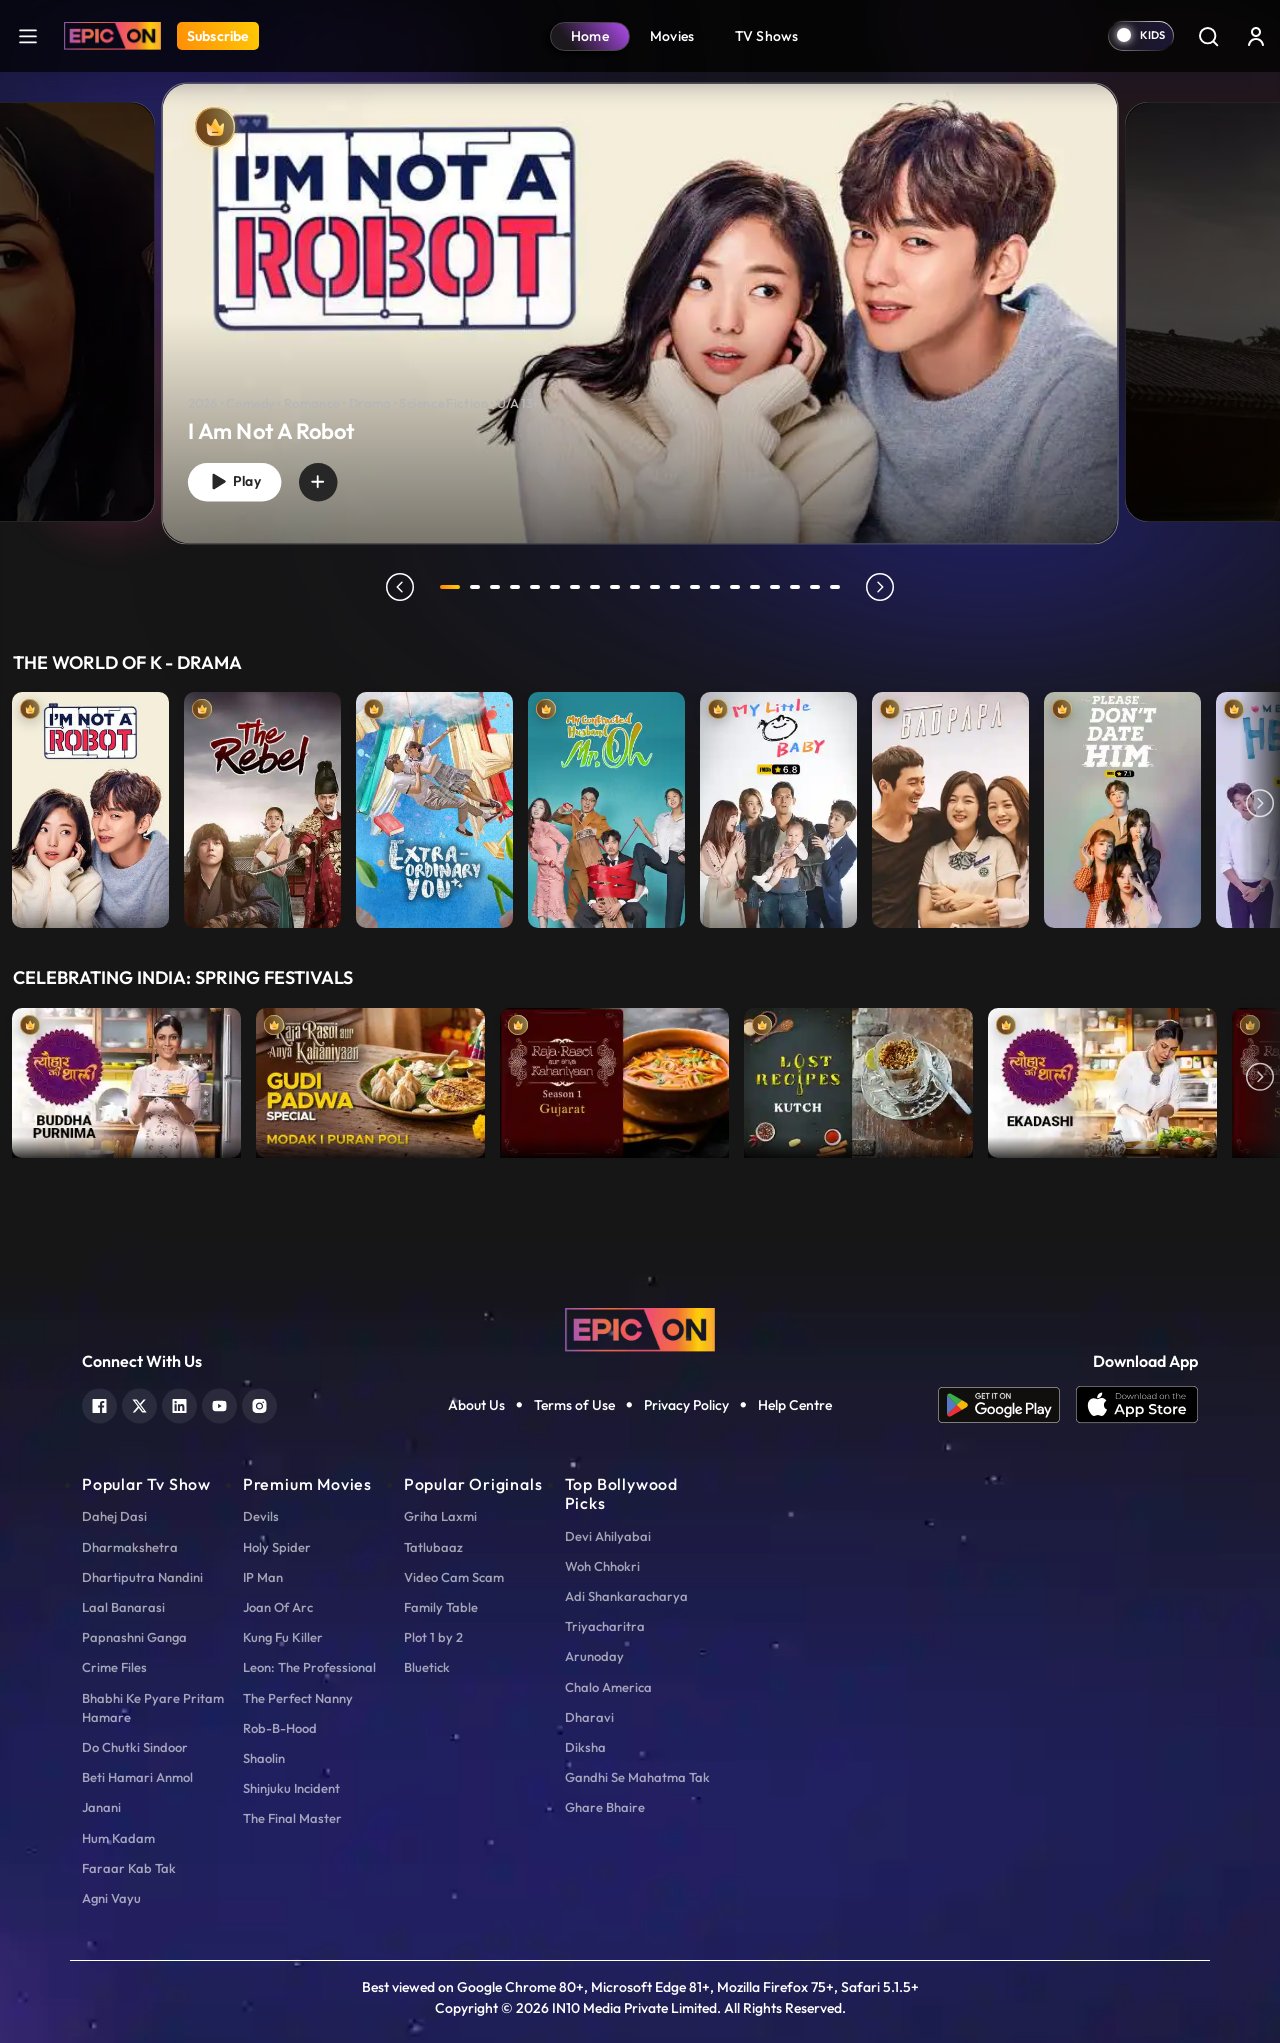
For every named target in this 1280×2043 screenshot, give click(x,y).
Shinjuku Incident (291, 1788)
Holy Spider (277, 1547)
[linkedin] (179, 1403)
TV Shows (767, 36)
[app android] (1007, 1405)
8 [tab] (598, 587)
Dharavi (589, 1717)
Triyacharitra (605, 1626)
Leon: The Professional (309, 1667)
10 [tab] (638, 587)
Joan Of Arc (278, 1607)
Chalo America (608, 1687)
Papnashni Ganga (134, 1637)
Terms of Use (574, 1405)
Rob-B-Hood (280, 1728)
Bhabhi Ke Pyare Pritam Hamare (153, 1707)
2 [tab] (478, 587)
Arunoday (594, 1656)
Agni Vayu (111, 1898)
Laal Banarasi (123, 1607)
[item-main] (90, 805)
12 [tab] (678, 587)
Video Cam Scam (454, 1577)
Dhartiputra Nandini (142, 1577)
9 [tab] (618, 587)
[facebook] (99, 1403)
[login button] (1256, 36)
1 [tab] (450, 587)
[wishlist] (330, 479)
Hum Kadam (118, 1838)
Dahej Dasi (114, 1516)
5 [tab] (538, 587)
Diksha (585, 1747)
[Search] (1208, 36)
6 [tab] (558, 587)
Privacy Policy (686, 1405)
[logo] (640, 1328)
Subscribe (218, 36)
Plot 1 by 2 (433, 1637)
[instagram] (259, 1403)
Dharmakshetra (130, 1547)
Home (590, 36)
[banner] (640, 313)
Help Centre (795, 1405)
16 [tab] (758, 587)
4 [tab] (518, 587)
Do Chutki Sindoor (135, 1747)
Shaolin (264, 1758)
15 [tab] (738, 587)
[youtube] (219, 1403)
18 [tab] (798, 587)
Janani (101, 1807)
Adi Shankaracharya (626, 1596)
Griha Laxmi (440, 1516)
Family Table (441, 1607)
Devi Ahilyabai (608, 1536)
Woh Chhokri (602, 1566)
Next (1260, 805)
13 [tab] (698, 587)
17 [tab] (778, 587)
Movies (672, 36)
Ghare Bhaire (605, 1807)
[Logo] (112, 36)
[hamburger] (28, 35)
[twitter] (139, 1403)
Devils (261, 1516)
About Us (476, 1405)
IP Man (263, 1577)
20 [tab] (838, 587)
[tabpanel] (640, 297)
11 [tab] (658, 587)
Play (239, 479)
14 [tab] (718, 587)
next (883, 587)
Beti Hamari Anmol (137, 1777)
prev (397, 587)
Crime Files (114, 1667)
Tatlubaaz (433, 1547)
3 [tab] (498, 587)
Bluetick (427, 1667)
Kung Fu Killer (283, 1637)
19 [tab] (818, 587)
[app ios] (1137, 1405)
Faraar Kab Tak (129, 1868)
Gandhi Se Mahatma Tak (637, 1777)
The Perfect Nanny (298, 1698)
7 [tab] (578, 587)
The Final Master (292, 1818)
